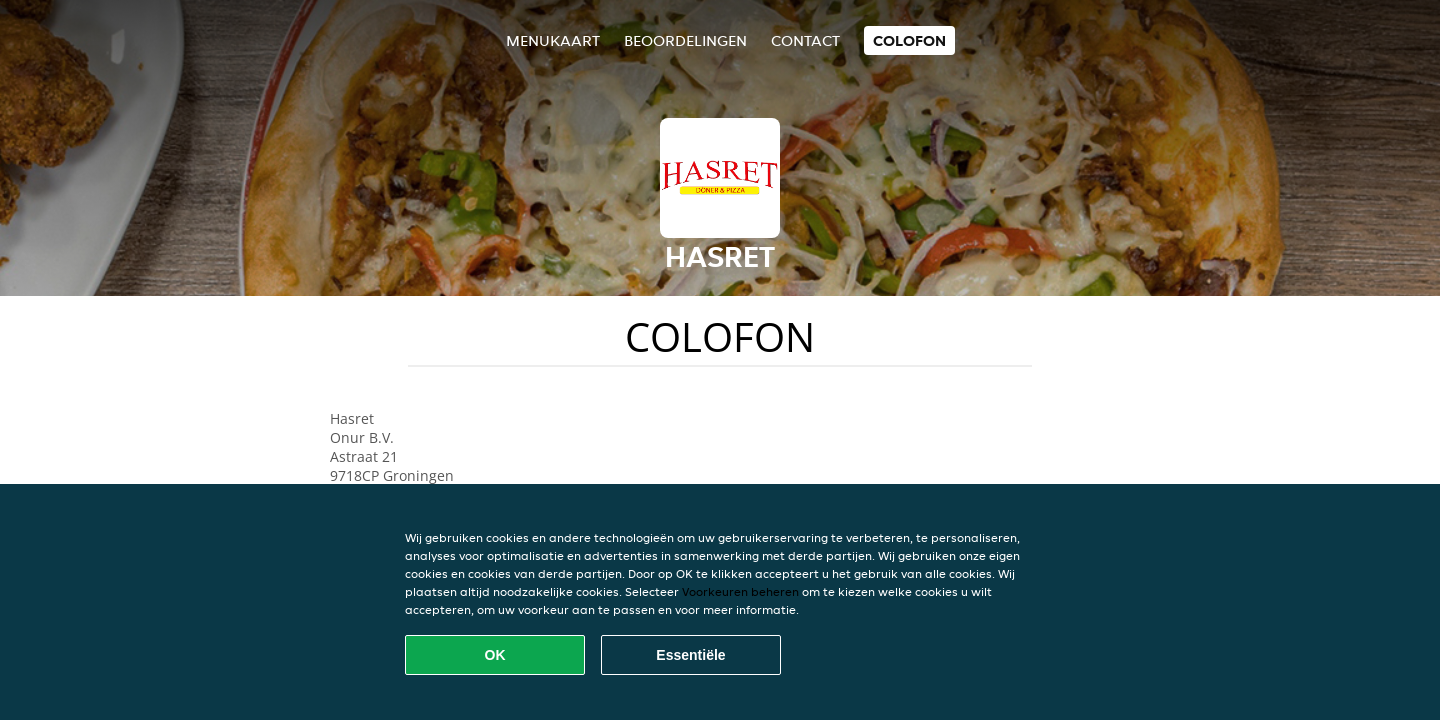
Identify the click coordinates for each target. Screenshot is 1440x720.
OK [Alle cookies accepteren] (495, 655)
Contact (805, 40)
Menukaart (553, 40)
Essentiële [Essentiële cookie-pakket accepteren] (690, 655)
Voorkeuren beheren (740, 591)
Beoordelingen (685, 40)
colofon (909, 40)
